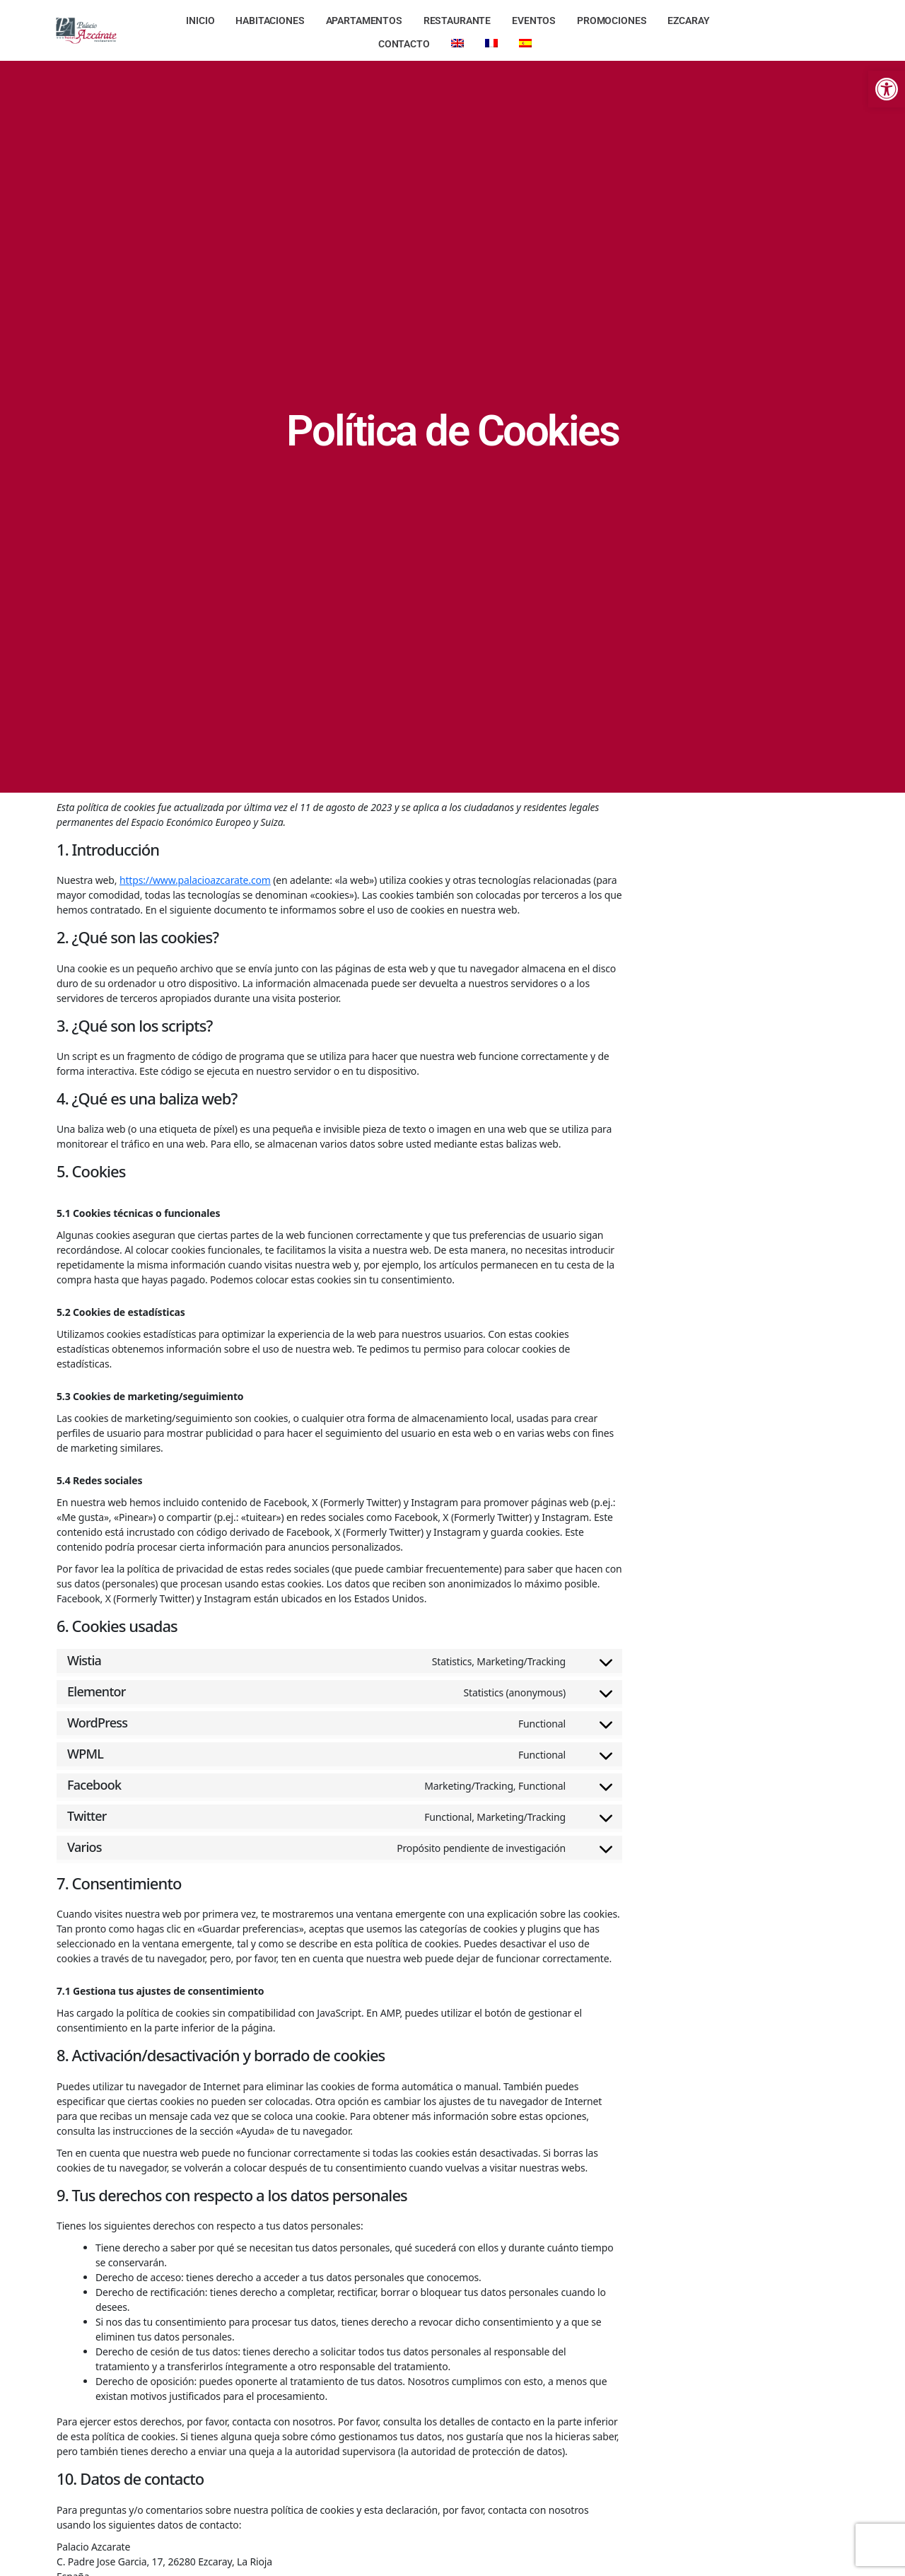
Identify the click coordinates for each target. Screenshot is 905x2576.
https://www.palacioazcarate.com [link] (195, 880)
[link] (886, 89)
